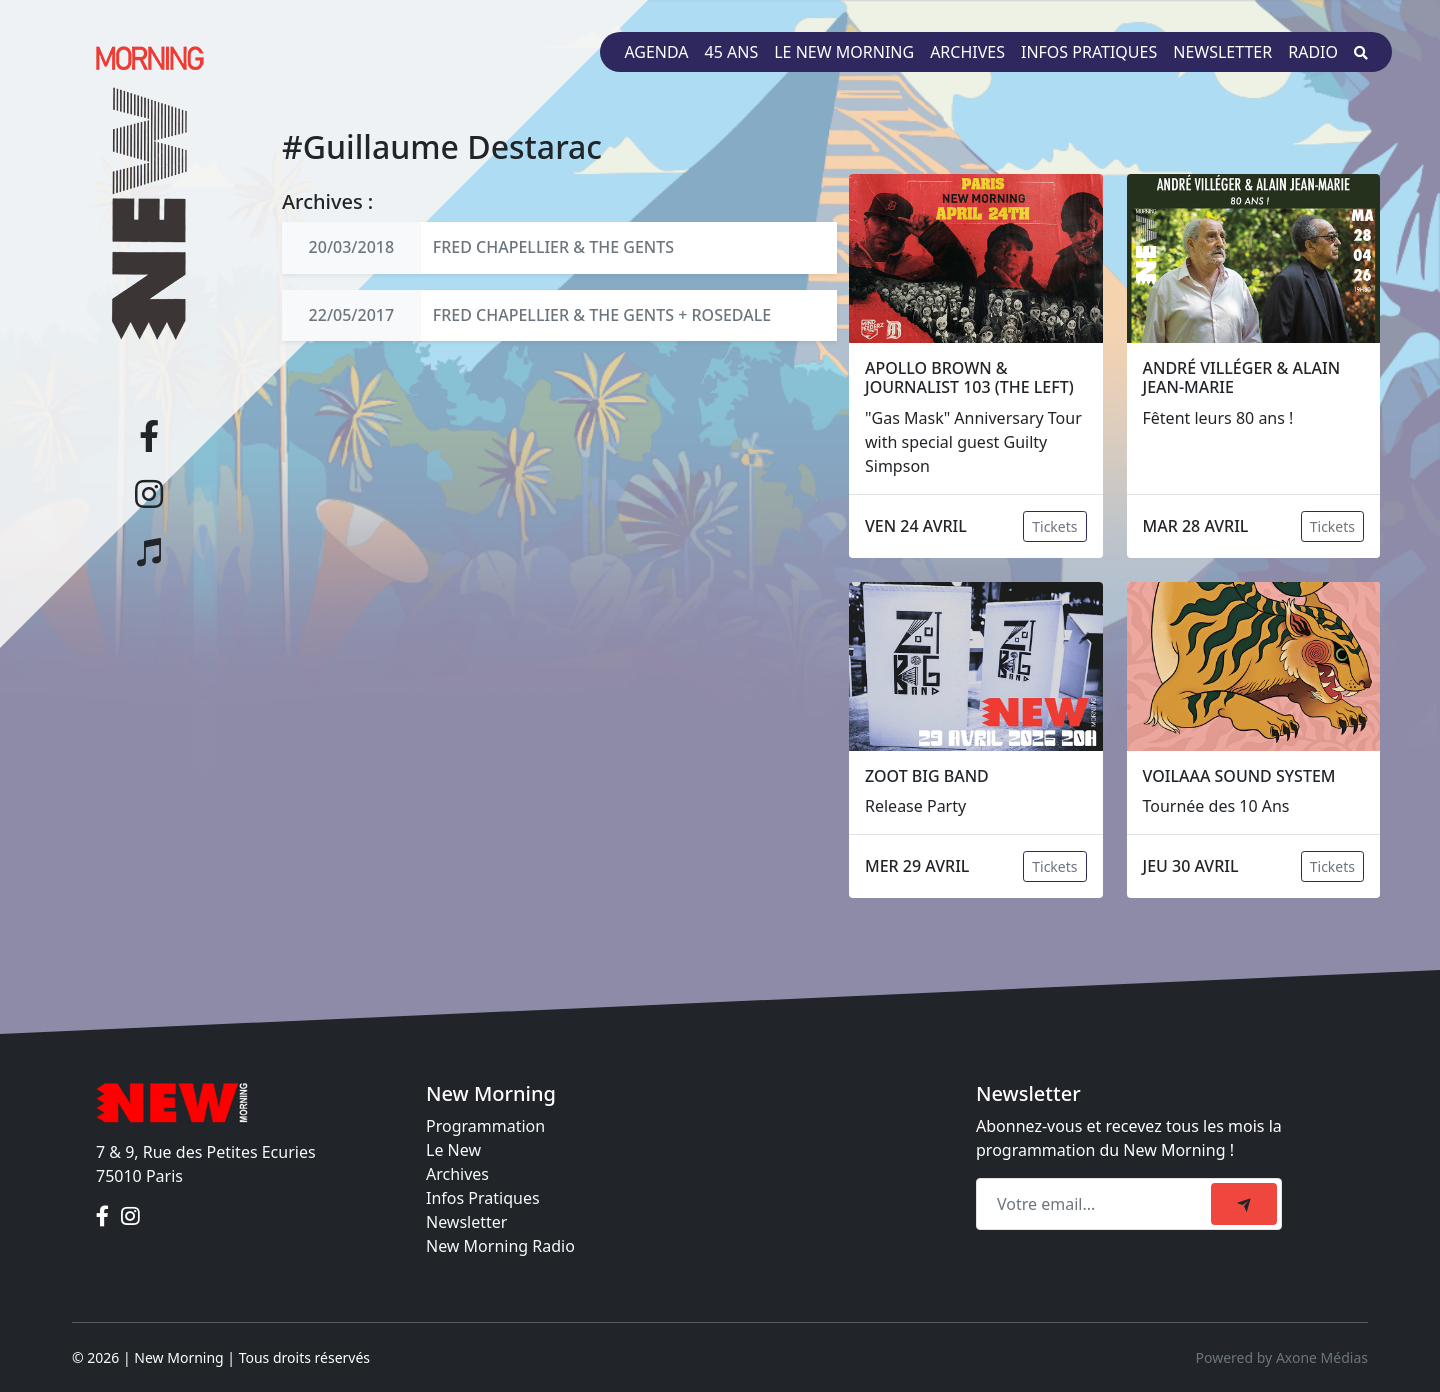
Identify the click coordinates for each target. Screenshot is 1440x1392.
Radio (1313, 52)
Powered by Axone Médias (1282, 1357)
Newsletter (1222, 52)
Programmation (485, 1126)
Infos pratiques (1089, 52)
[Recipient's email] (1096, 1204)
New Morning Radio (500, 1246)
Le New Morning (844, 52)
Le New (453, 1150)
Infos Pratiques (483, 1198)
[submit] (1244, 1204)
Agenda (656, 52)
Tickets (1054, 526)
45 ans (732, 52)
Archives (967, 52)
